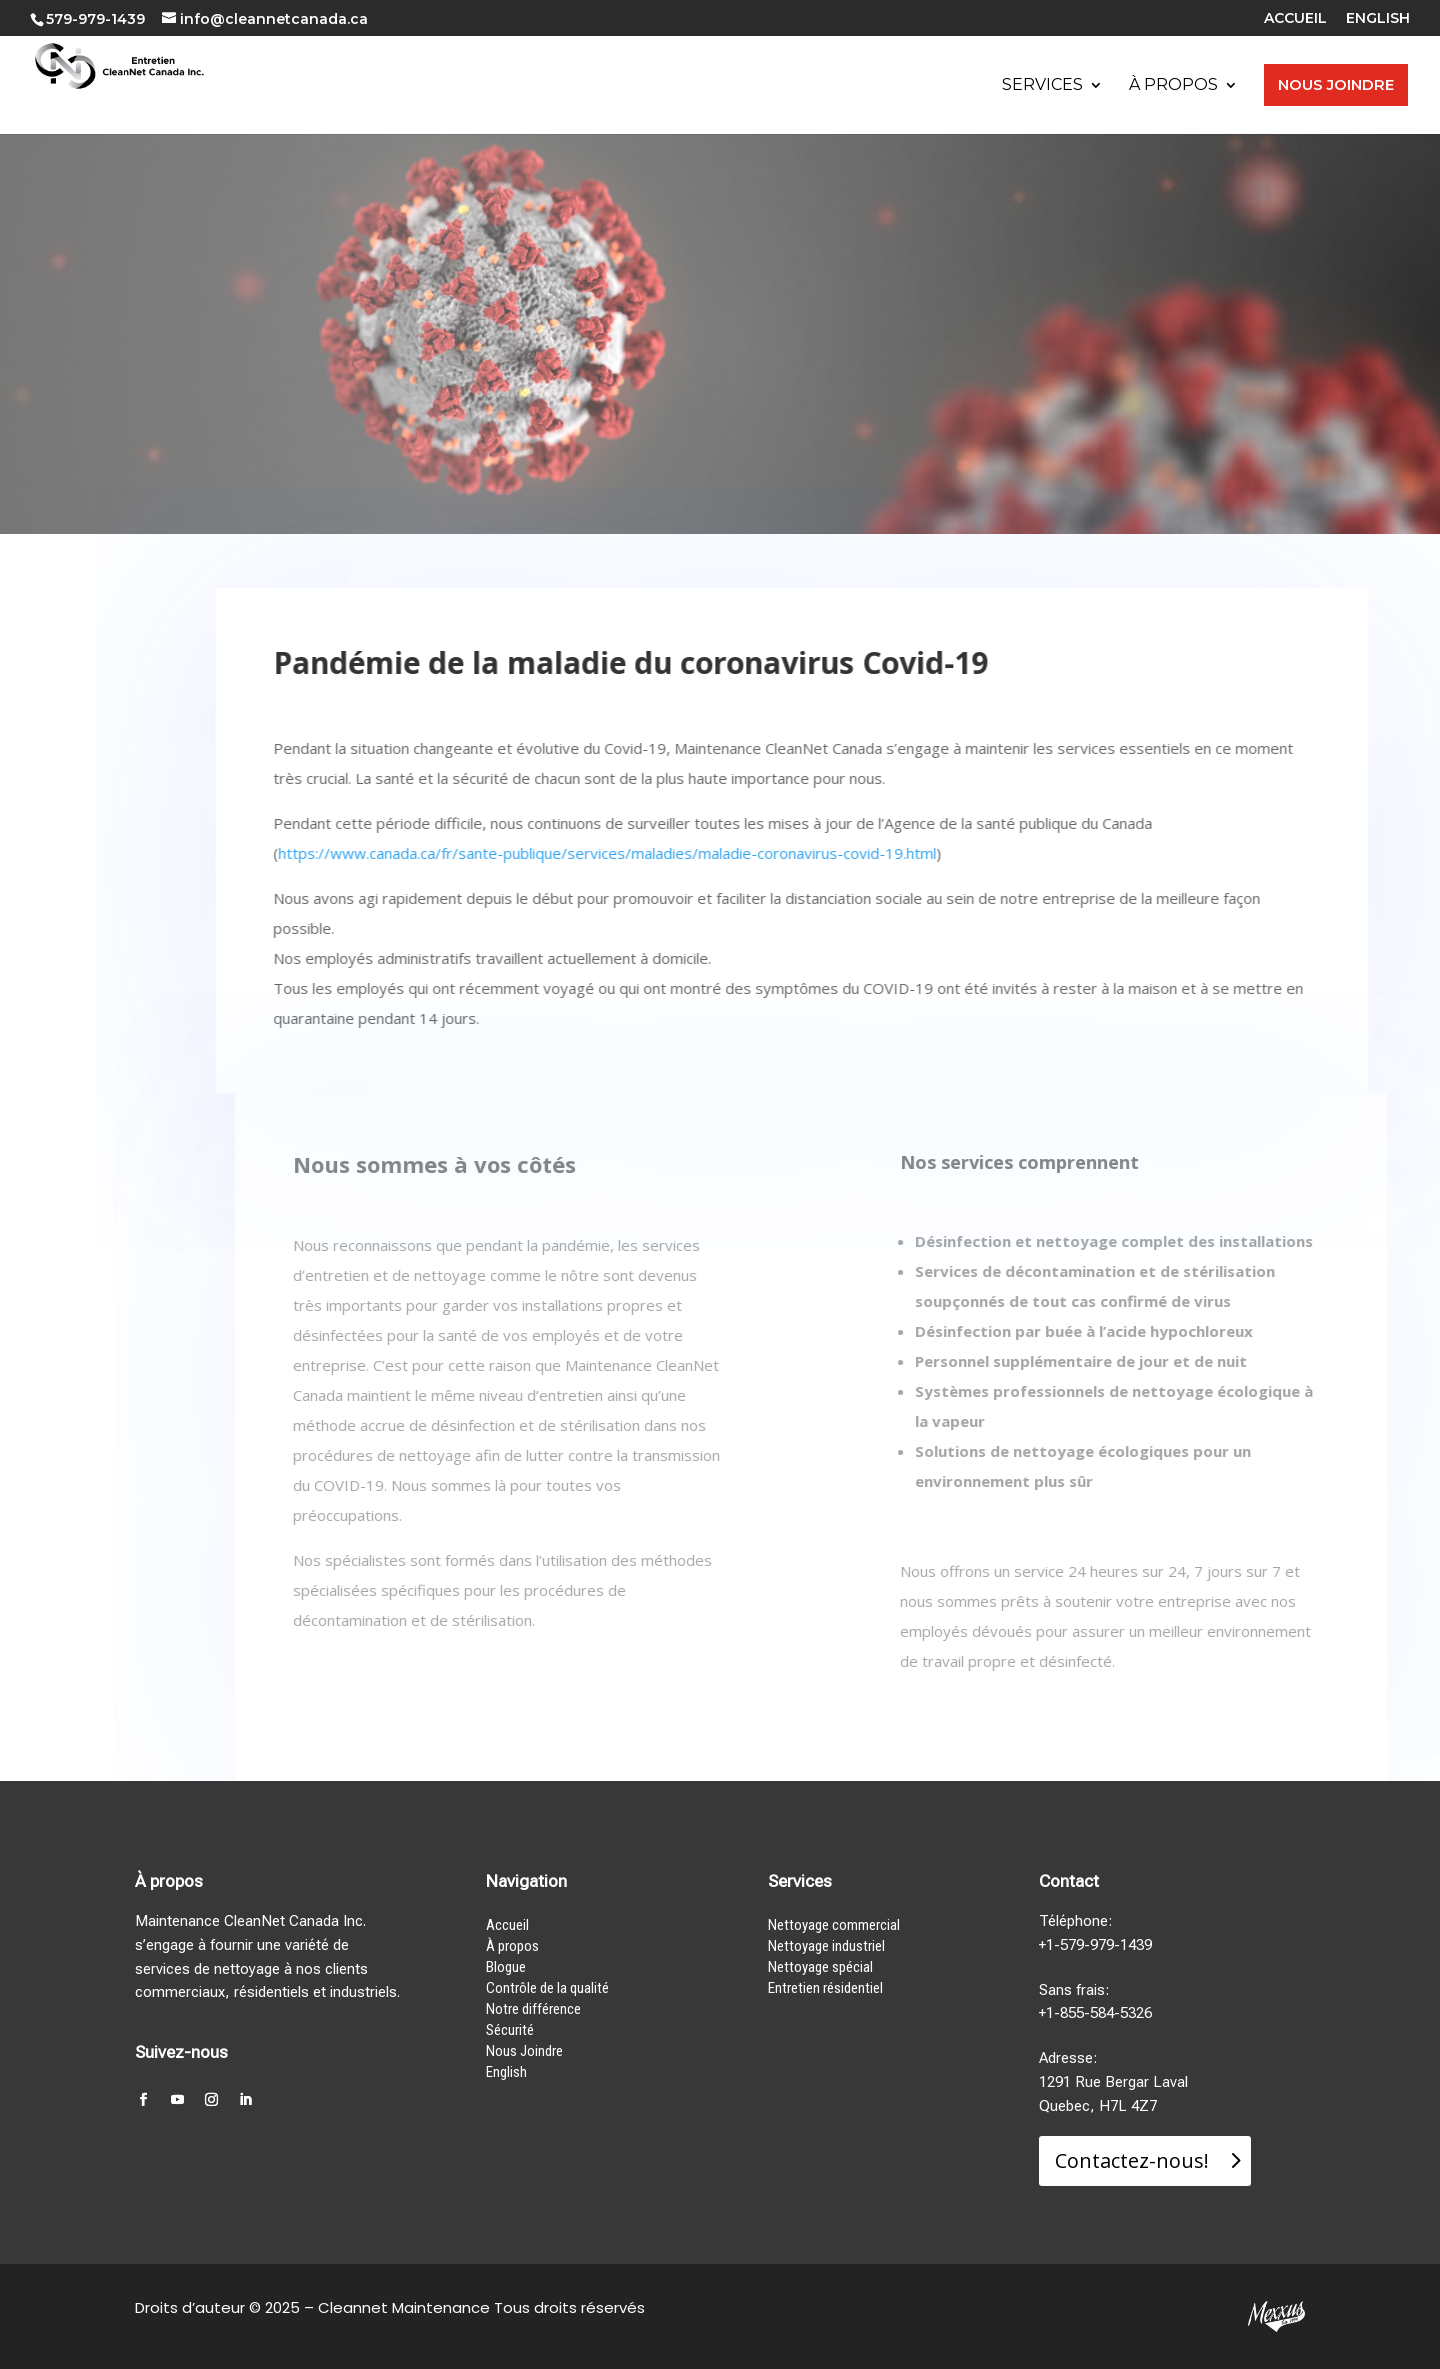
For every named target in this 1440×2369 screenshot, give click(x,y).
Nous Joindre (524, 2051)
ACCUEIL (1295, 19)
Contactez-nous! (1132, 2160)
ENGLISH (1378, 19)
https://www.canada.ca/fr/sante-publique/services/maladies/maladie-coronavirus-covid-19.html (619, 853)
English (506, 2072)
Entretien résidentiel (825, 1988)
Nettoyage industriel (826, 1946)
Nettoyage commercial (834, 1925)
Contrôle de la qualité (547, 1988)
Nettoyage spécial (820, 1967)
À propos (512, 1946)
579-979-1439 (95, 19)
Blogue (506, 1967)
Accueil (507, 1925)
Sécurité (510, 2030)
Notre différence (533, 2009)
